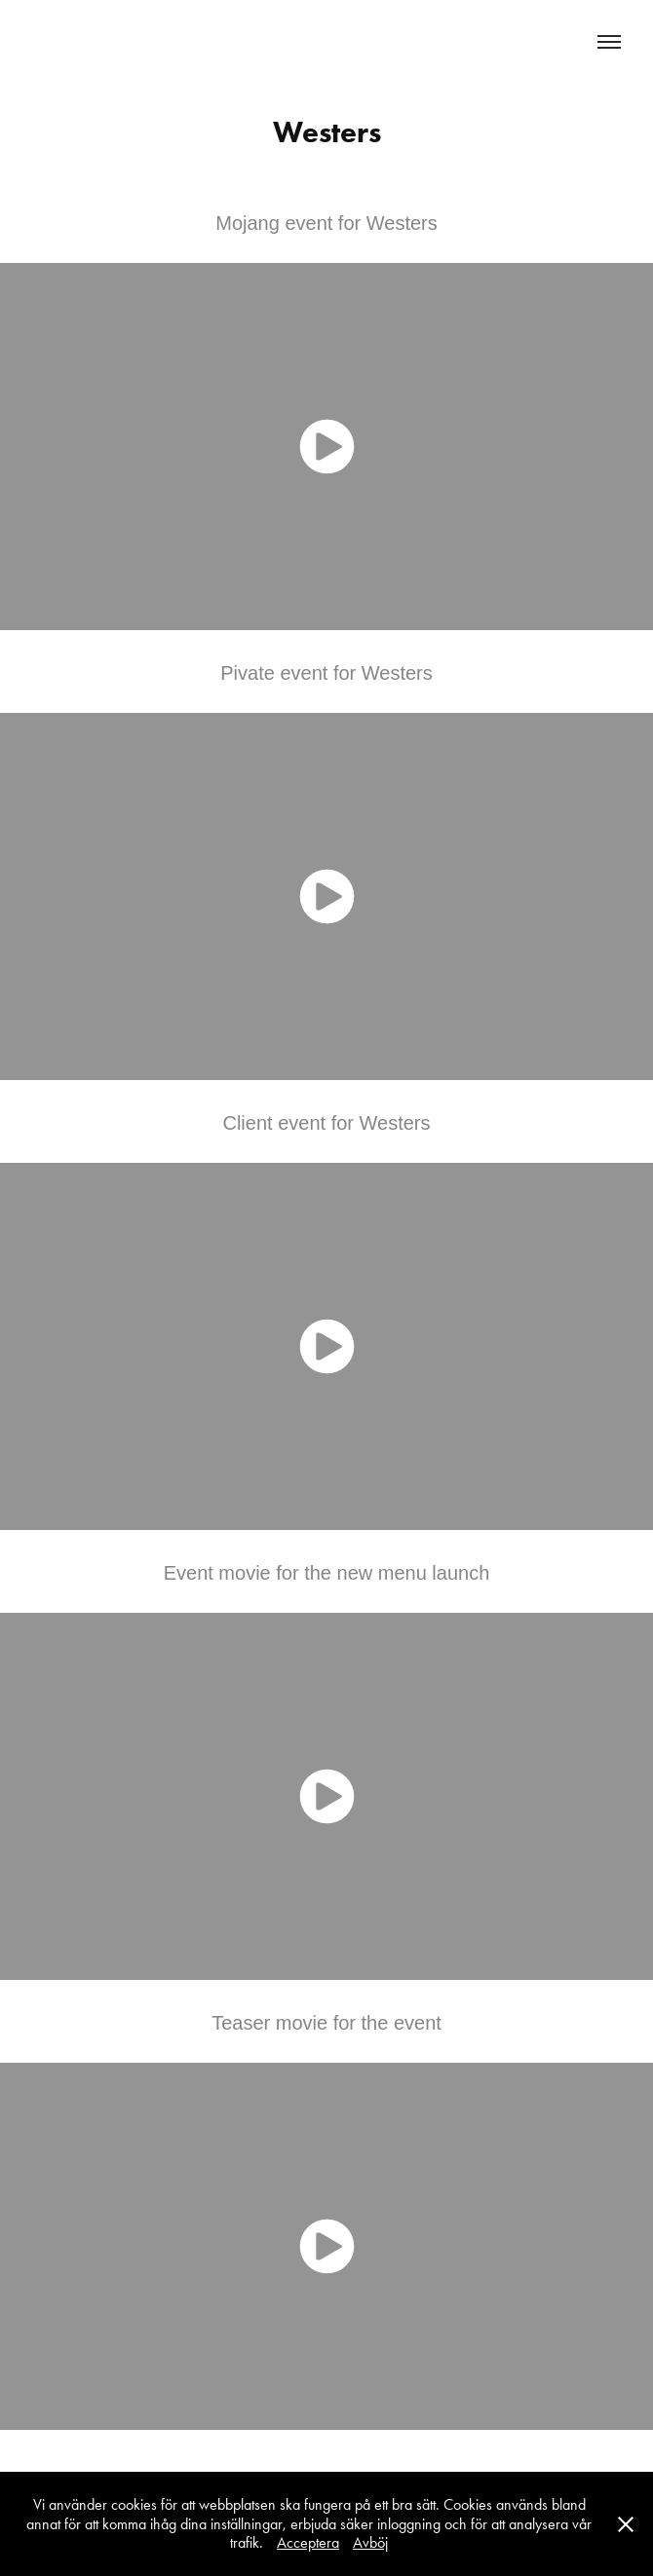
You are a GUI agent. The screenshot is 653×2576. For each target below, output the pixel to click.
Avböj (370, 2542)
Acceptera (308, 2542)
